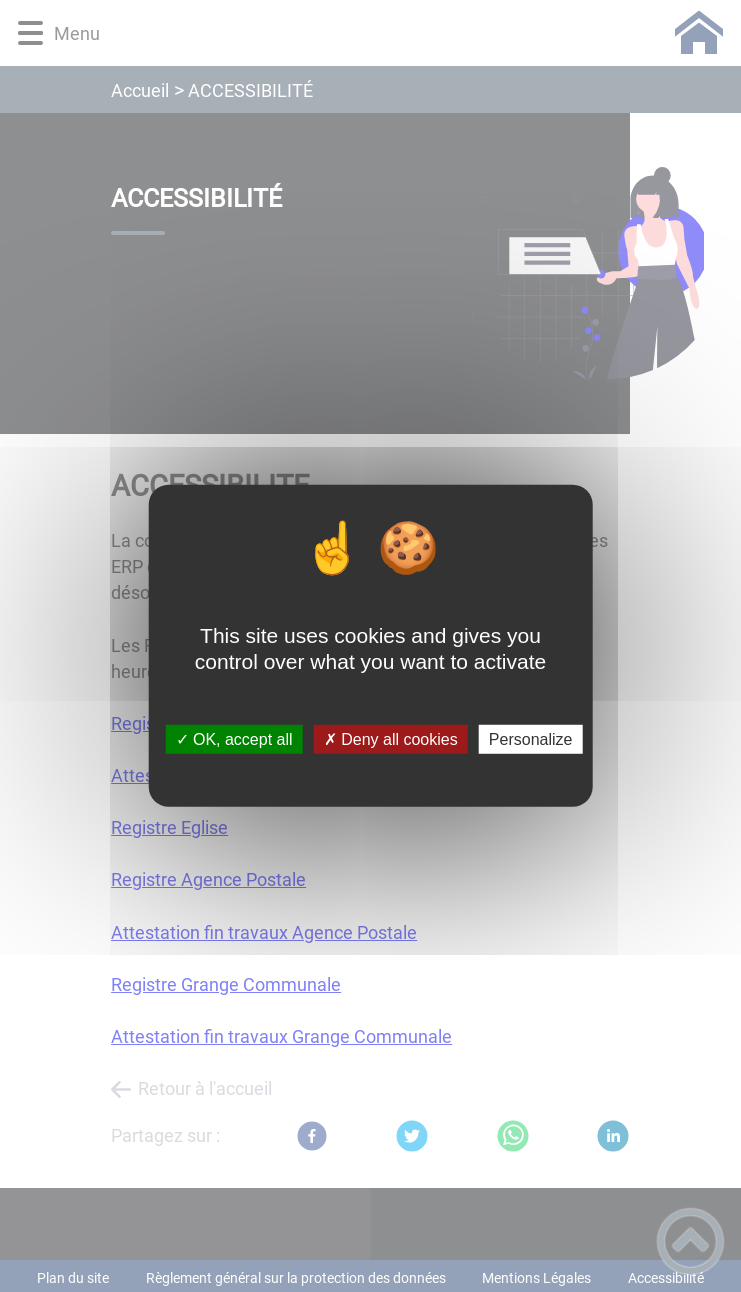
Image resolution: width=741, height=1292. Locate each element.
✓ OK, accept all (234, 739)
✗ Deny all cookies (391, 739)
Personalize (531, 739)
